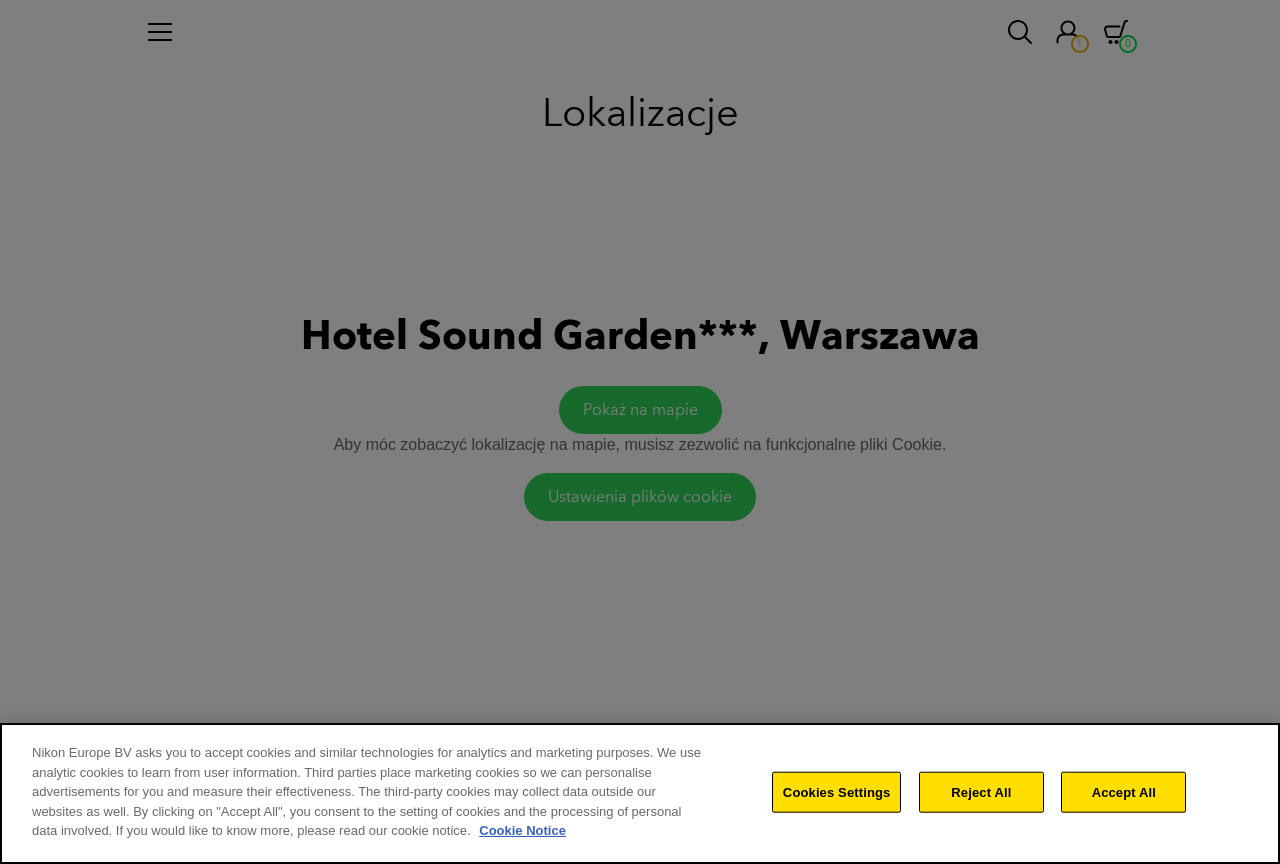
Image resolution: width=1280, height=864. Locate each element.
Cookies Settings (837, 796)
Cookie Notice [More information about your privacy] (522, 835)
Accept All (1124, 796)
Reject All (981, 796)
